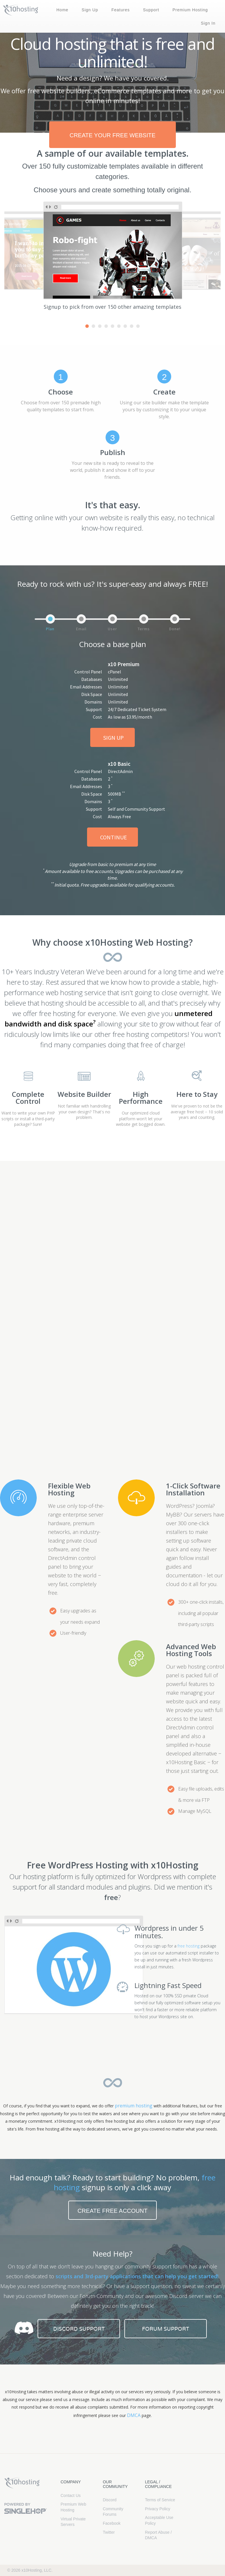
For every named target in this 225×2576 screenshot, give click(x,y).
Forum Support (165, 2329)
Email (81, 628)
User (112, 628)
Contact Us (71, 2495)
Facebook (111, 2523)
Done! (174, 628)
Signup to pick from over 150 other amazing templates (112, 306)
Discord (109, 2500)
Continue (113, 837)
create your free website (112, 135)
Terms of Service (160, 2500)
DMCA (134, 2415)
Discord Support (79, 2329)
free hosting (189, 1946)
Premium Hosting (190, 10)
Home (62, 10)
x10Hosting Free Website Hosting (22, 2483)
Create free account (112, 2211)
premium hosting (133, 2105)
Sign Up (90, 10)
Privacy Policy (157, 2508)
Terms (144, 628)
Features (120, 10)
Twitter (109, 2532)
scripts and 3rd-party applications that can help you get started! (137, 2276)
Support (151, 10)
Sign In (208, 23)
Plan (50, 628)
